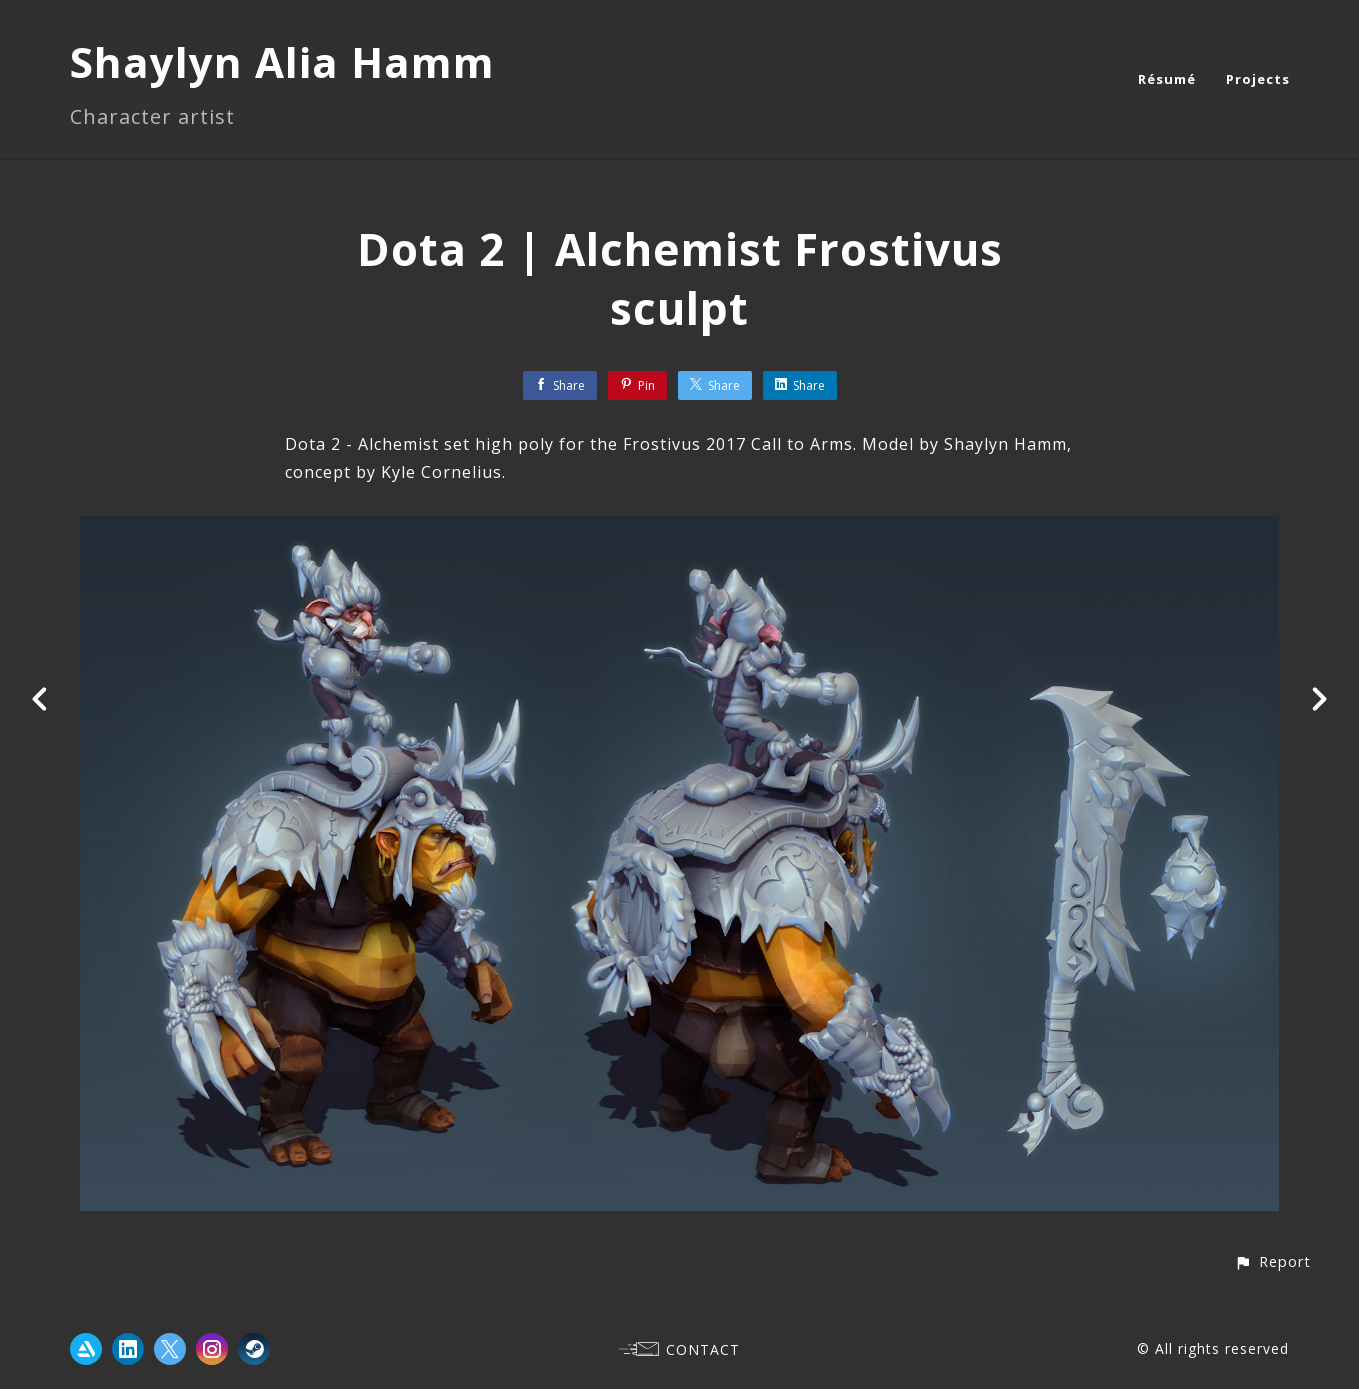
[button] (1272, 1261)
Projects (1258, 79)
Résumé (1167, 79)
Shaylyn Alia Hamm (282, 61)
